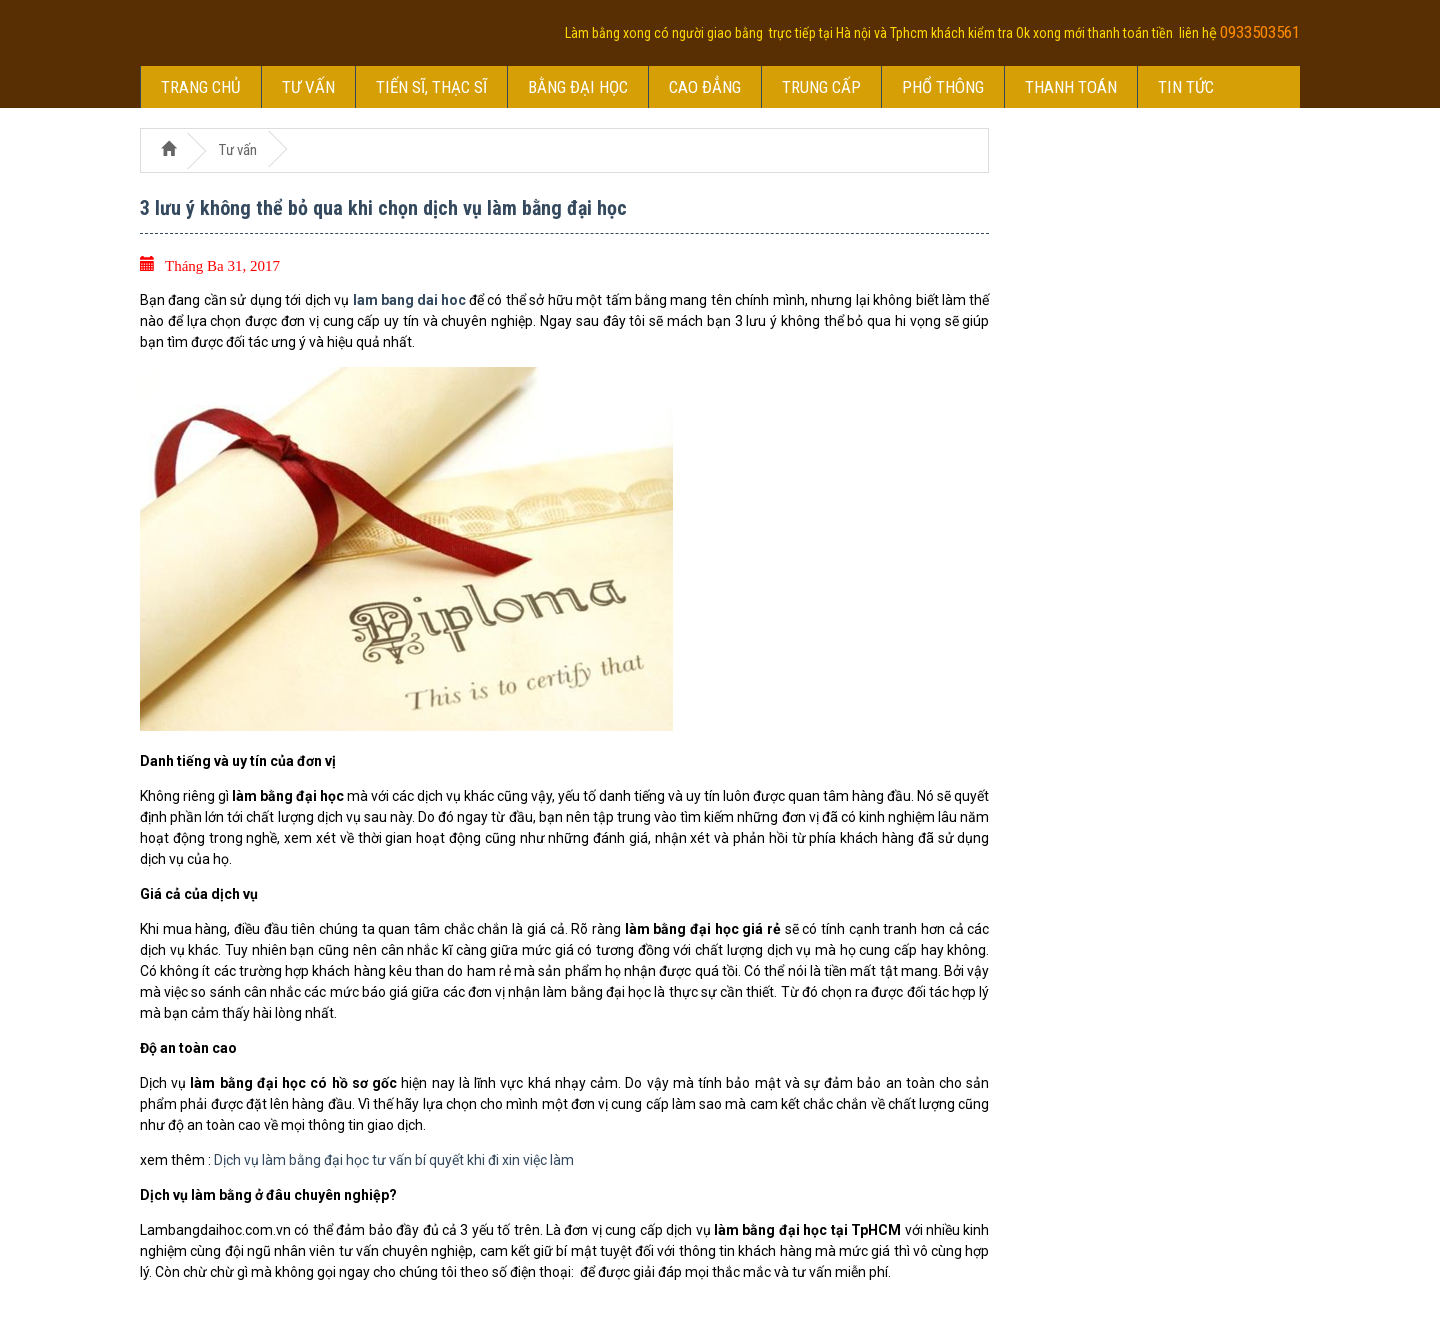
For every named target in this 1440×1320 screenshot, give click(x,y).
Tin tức (1186, 87)
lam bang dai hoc (409, 300)
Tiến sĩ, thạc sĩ (431, 87)
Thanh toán (1071, 87)
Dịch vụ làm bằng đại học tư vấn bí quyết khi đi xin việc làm (394, 1160)
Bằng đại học (578, 87)
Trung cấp (821, 87)
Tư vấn (308, 87)
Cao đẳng (705, 87)
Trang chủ (201, 87)
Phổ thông (943, 87)
